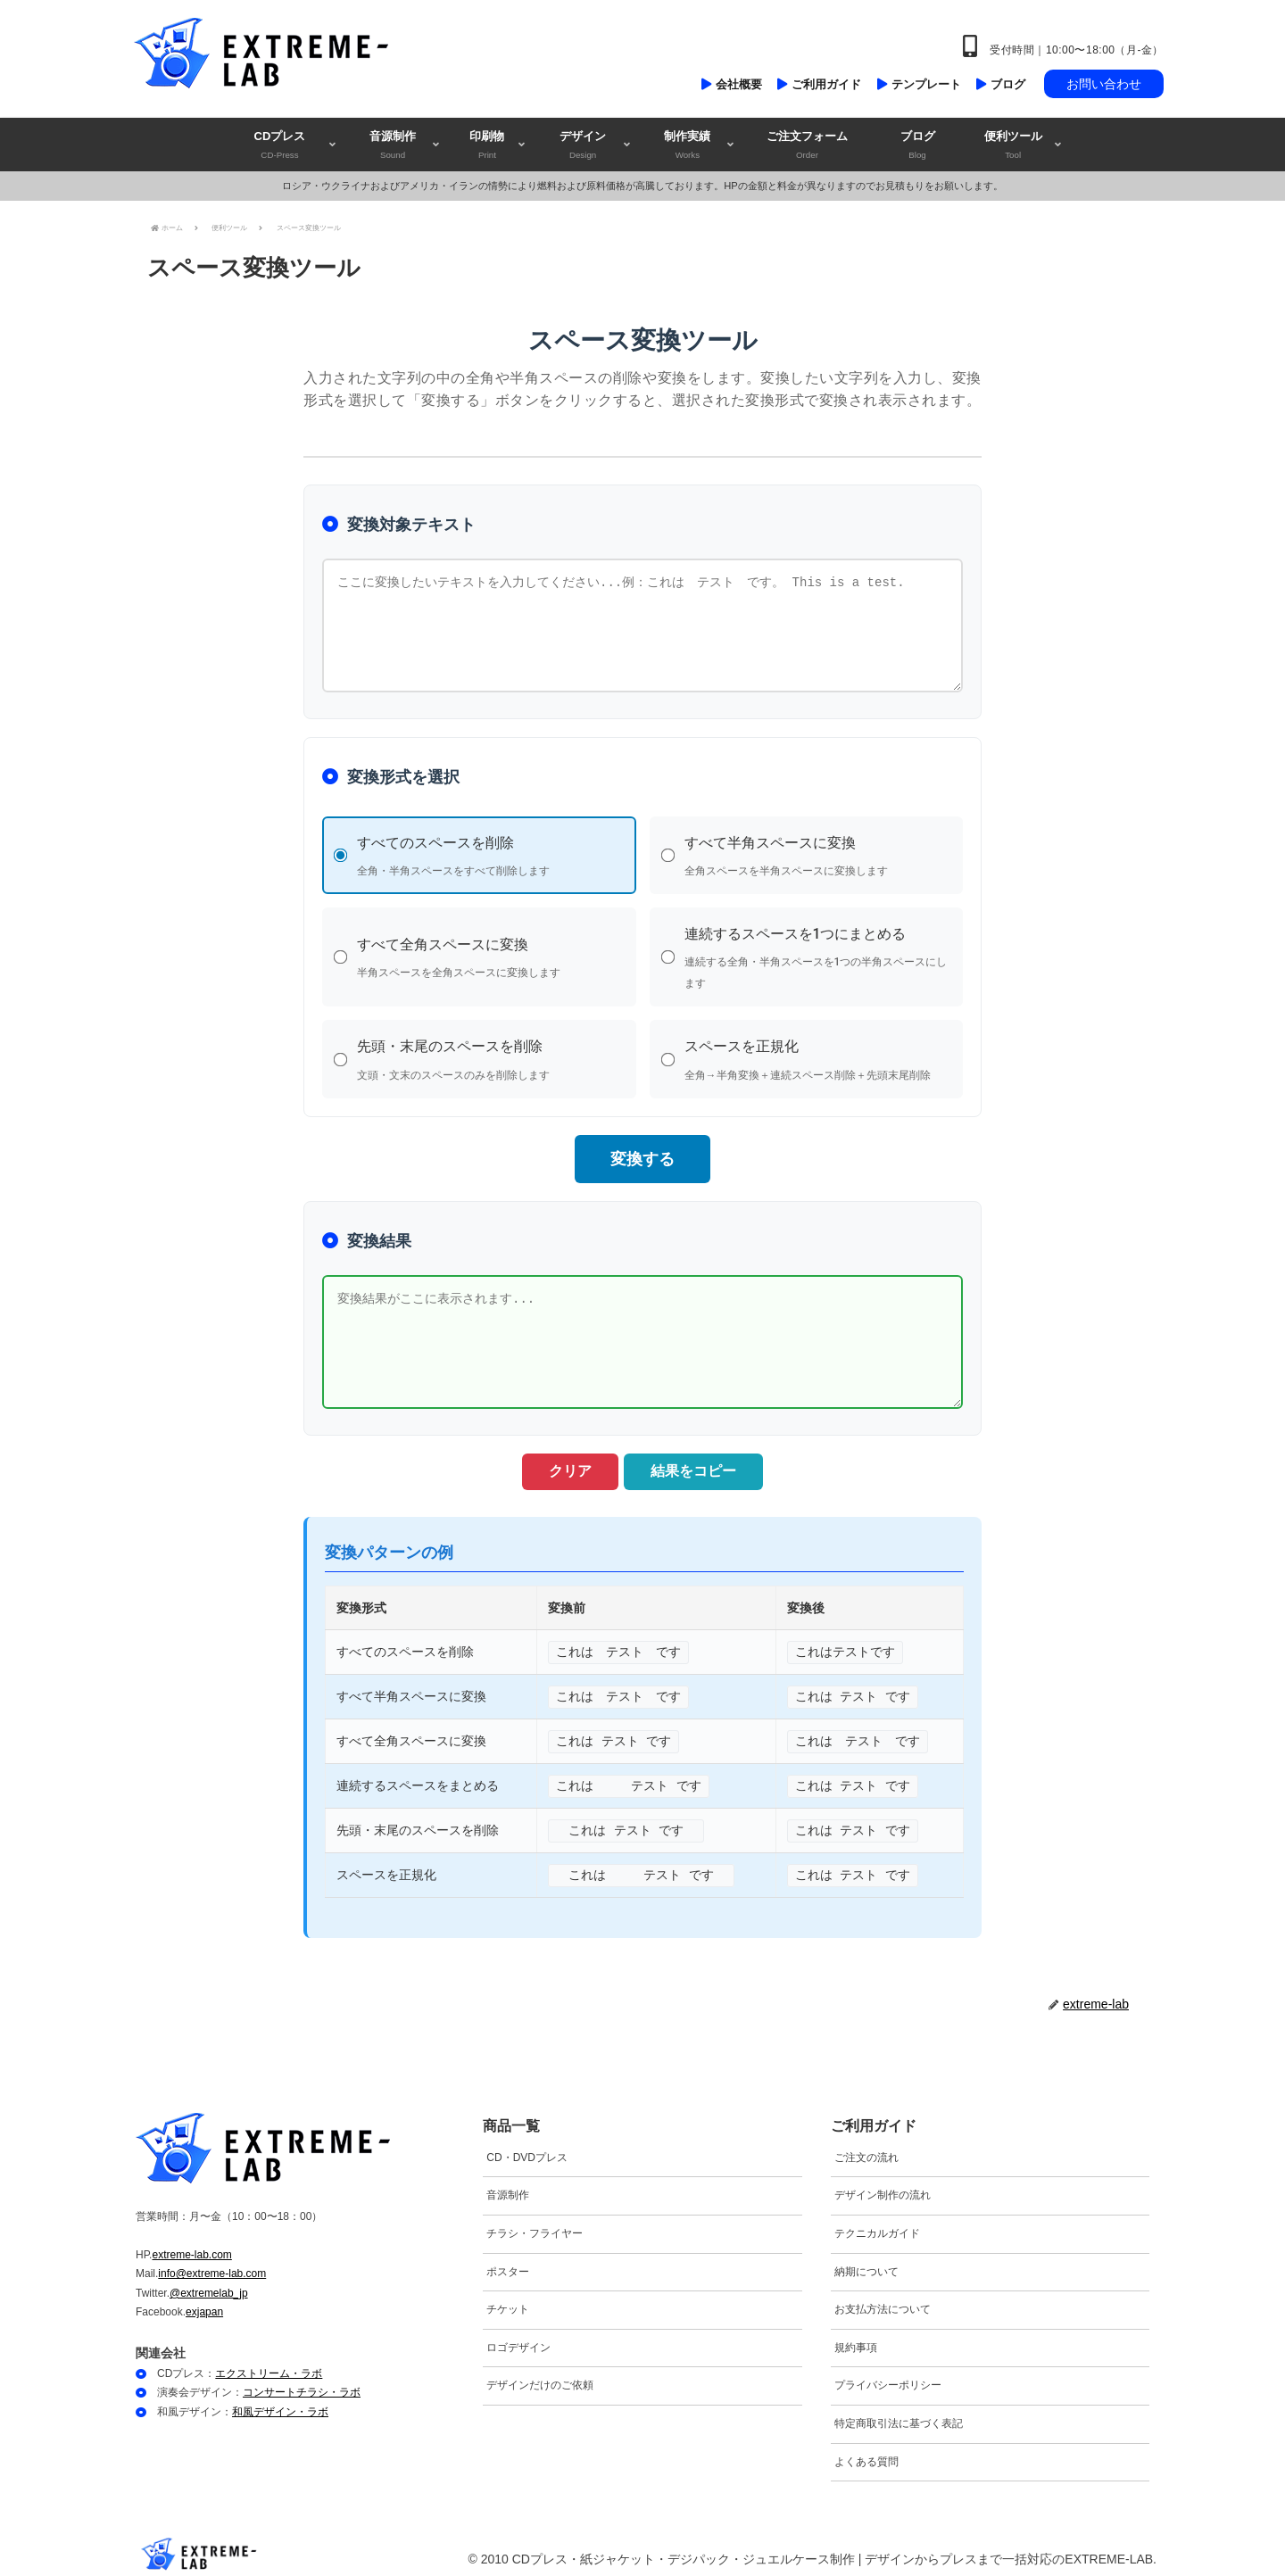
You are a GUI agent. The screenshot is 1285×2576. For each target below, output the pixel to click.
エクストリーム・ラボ (268, 2364)
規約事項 (855, 2338)
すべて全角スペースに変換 (490, 955)
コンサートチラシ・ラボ (302, 2383)
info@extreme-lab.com (212, 2264)
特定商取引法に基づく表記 (898, 2414)
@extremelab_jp (209, 2284)
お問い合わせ (1103, 84)
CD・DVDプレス (527, 2148)
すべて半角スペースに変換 (817, 856)
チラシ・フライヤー (534, 2224)
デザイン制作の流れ (882, 2186)
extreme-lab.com (191, 2245)
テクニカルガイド (877, 2224)
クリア (562, 1462)
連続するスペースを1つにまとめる (817, 956)
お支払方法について (882, 2300)
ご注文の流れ (866, 2148)
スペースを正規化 (817, 1054)
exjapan (204, 2303)
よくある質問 (866, 2452)
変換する (642, 1150)
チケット (507, 2300)
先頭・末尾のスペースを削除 (490, 1054)
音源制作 (507, 2186)
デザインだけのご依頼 (539, 2376)
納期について (866, 2262)
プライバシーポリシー (887, 2376)
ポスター (507, 2262)
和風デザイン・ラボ (280, 2403)
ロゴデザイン (518, 2338)
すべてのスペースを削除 (490, 856)
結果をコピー (701, 1462)
